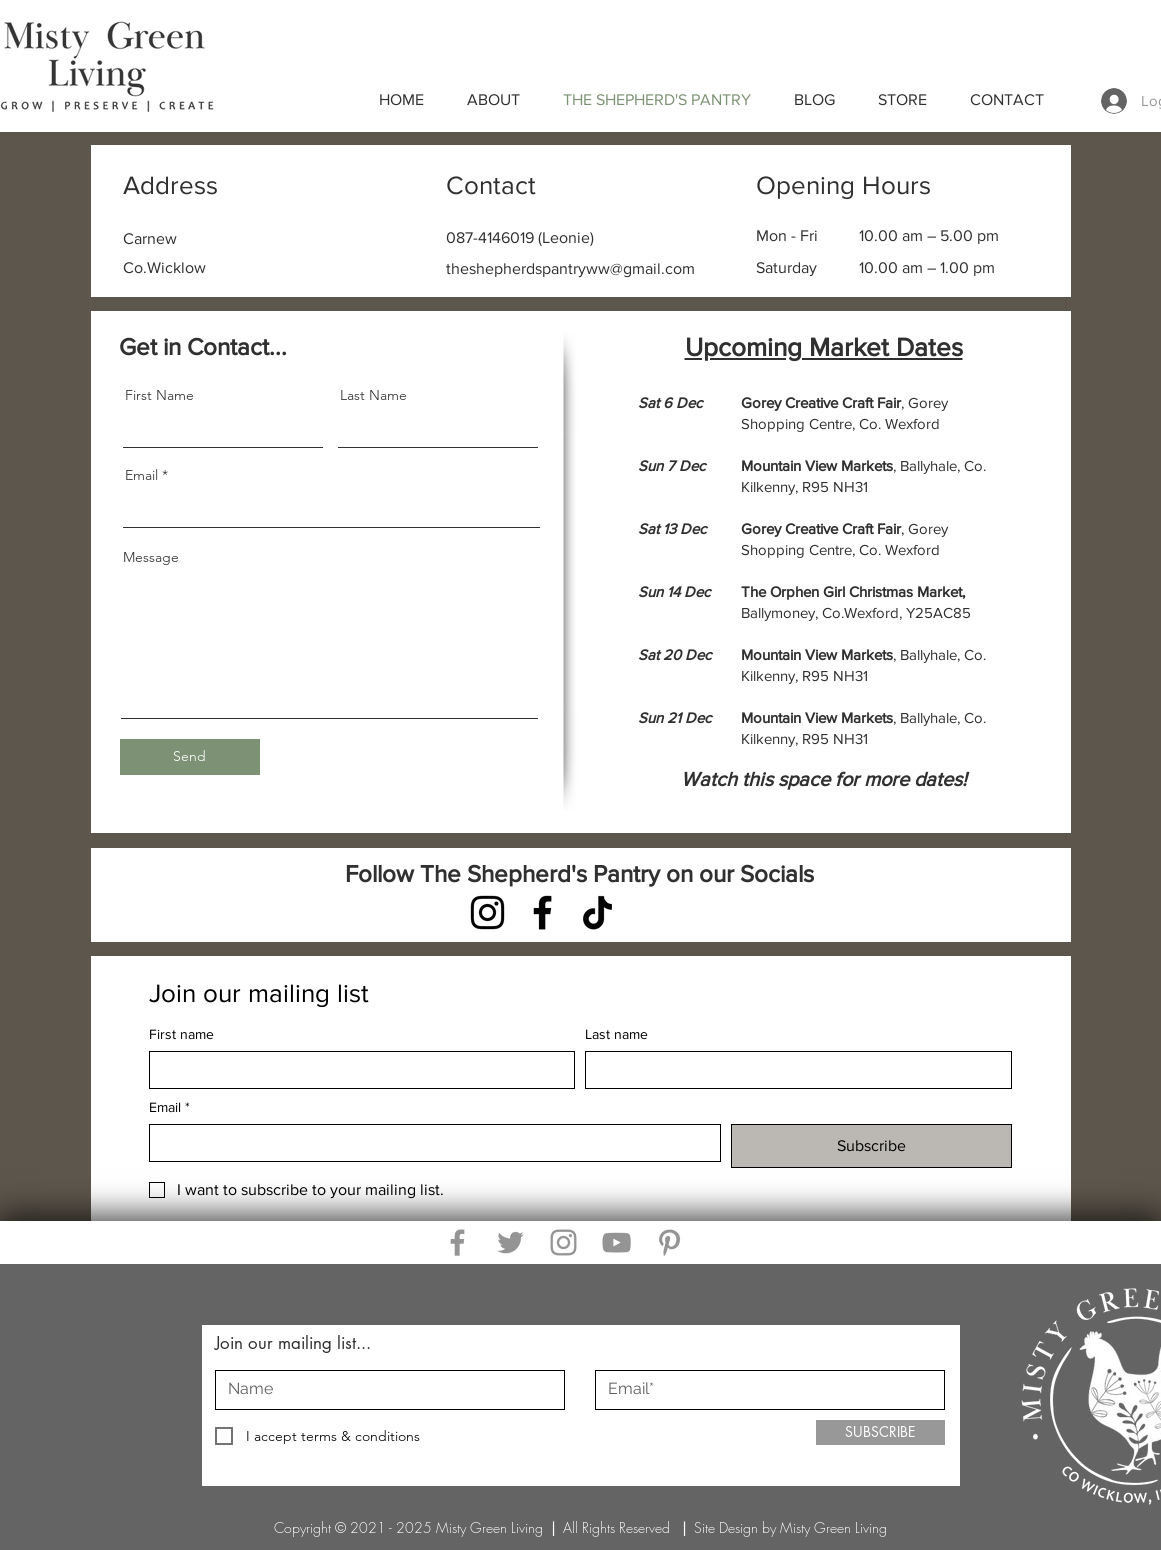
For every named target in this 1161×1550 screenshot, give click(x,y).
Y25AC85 (938, 612)
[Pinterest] (669, 1242)
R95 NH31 (835, 486)
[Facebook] (542, 912)
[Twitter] (510, 1242)
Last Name (373, 395)
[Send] (190, 757)
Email (141, 475)
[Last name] (792, 1070)
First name (181, 1034)
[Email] (429, 1143)
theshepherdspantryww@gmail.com (570, 268)
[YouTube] (616, 1242)
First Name (159, 395)
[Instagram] (487, 912)
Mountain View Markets (817, 654)
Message (151, 557)
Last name (616, 1034)
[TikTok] (597, 912)
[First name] (356, 1070)
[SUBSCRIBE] (880, 1432)
